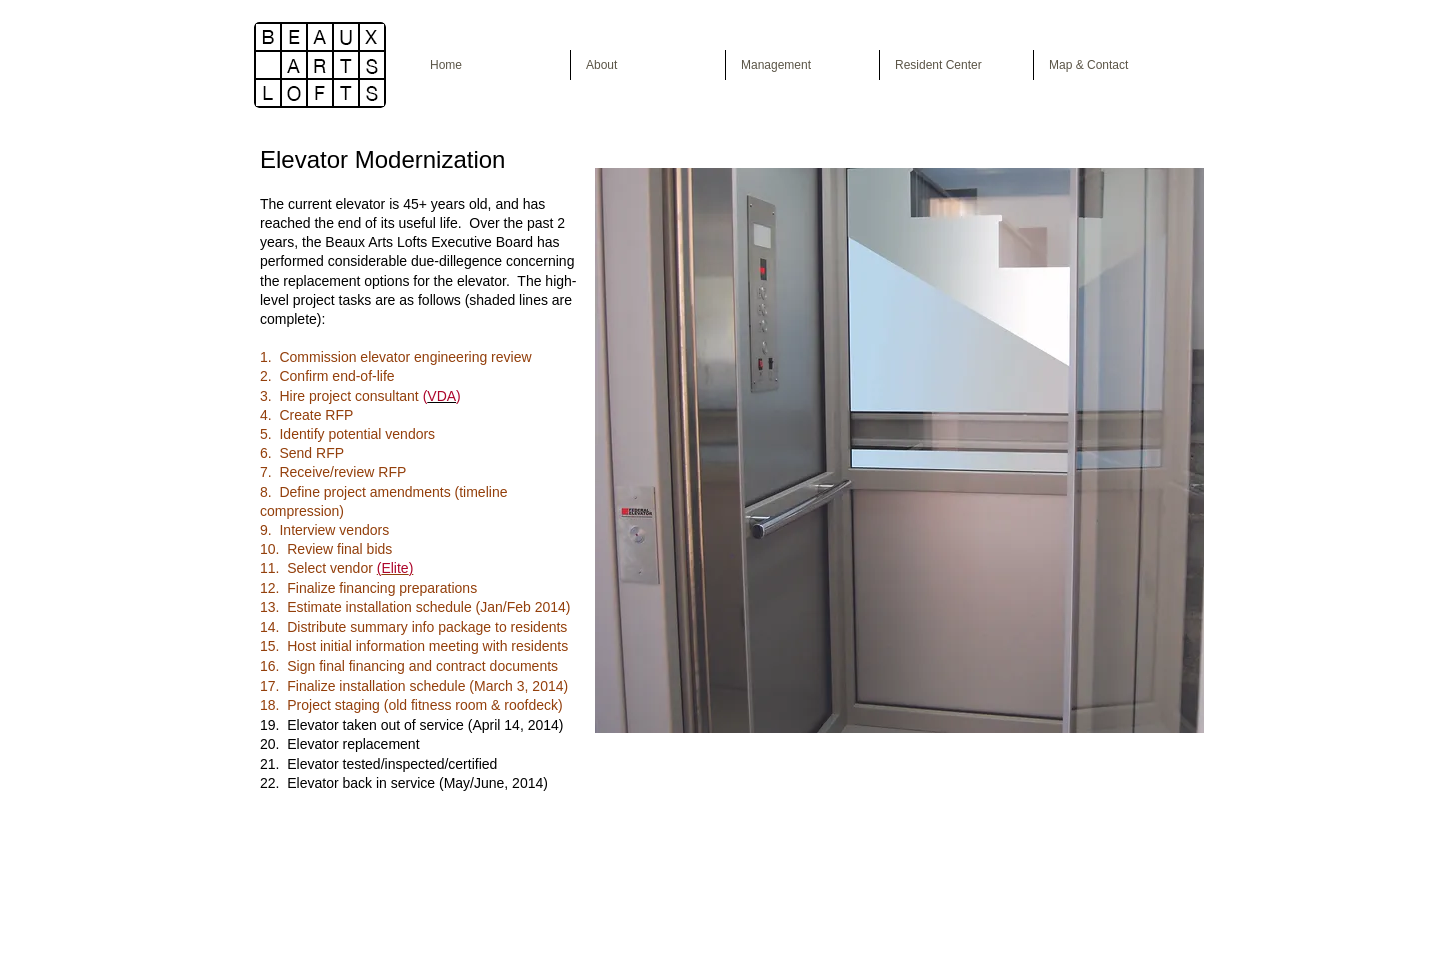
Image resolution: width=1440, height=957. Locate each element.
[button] (899, 450)
